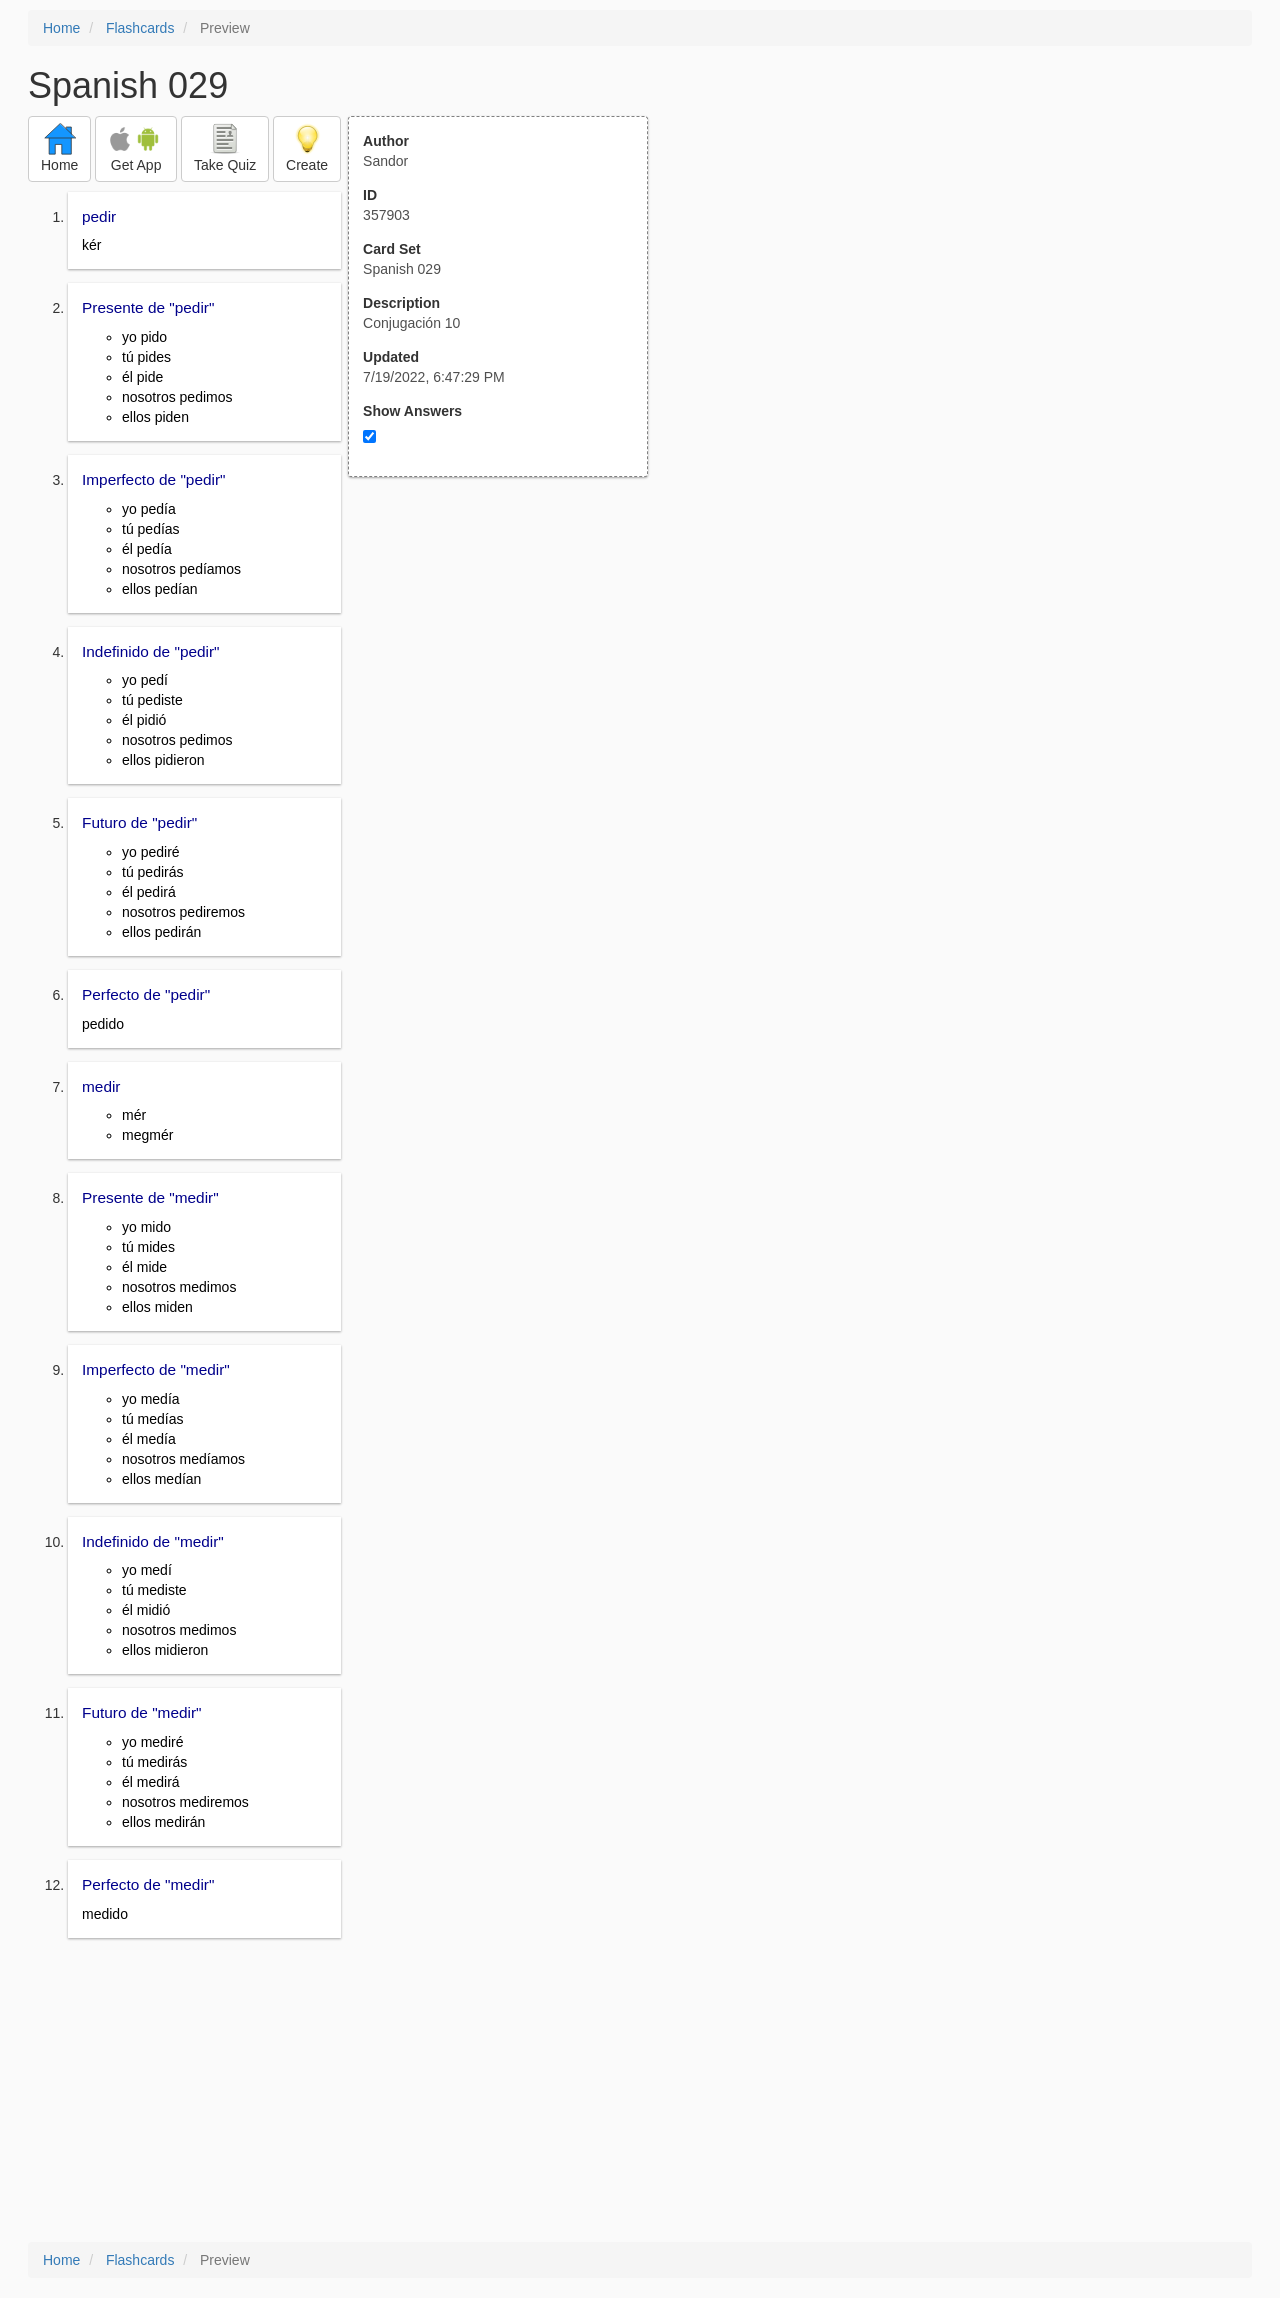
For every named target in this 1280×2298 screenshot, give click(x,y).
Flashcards (140, 28)
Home (61, 28)
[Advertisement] (509, 673)
